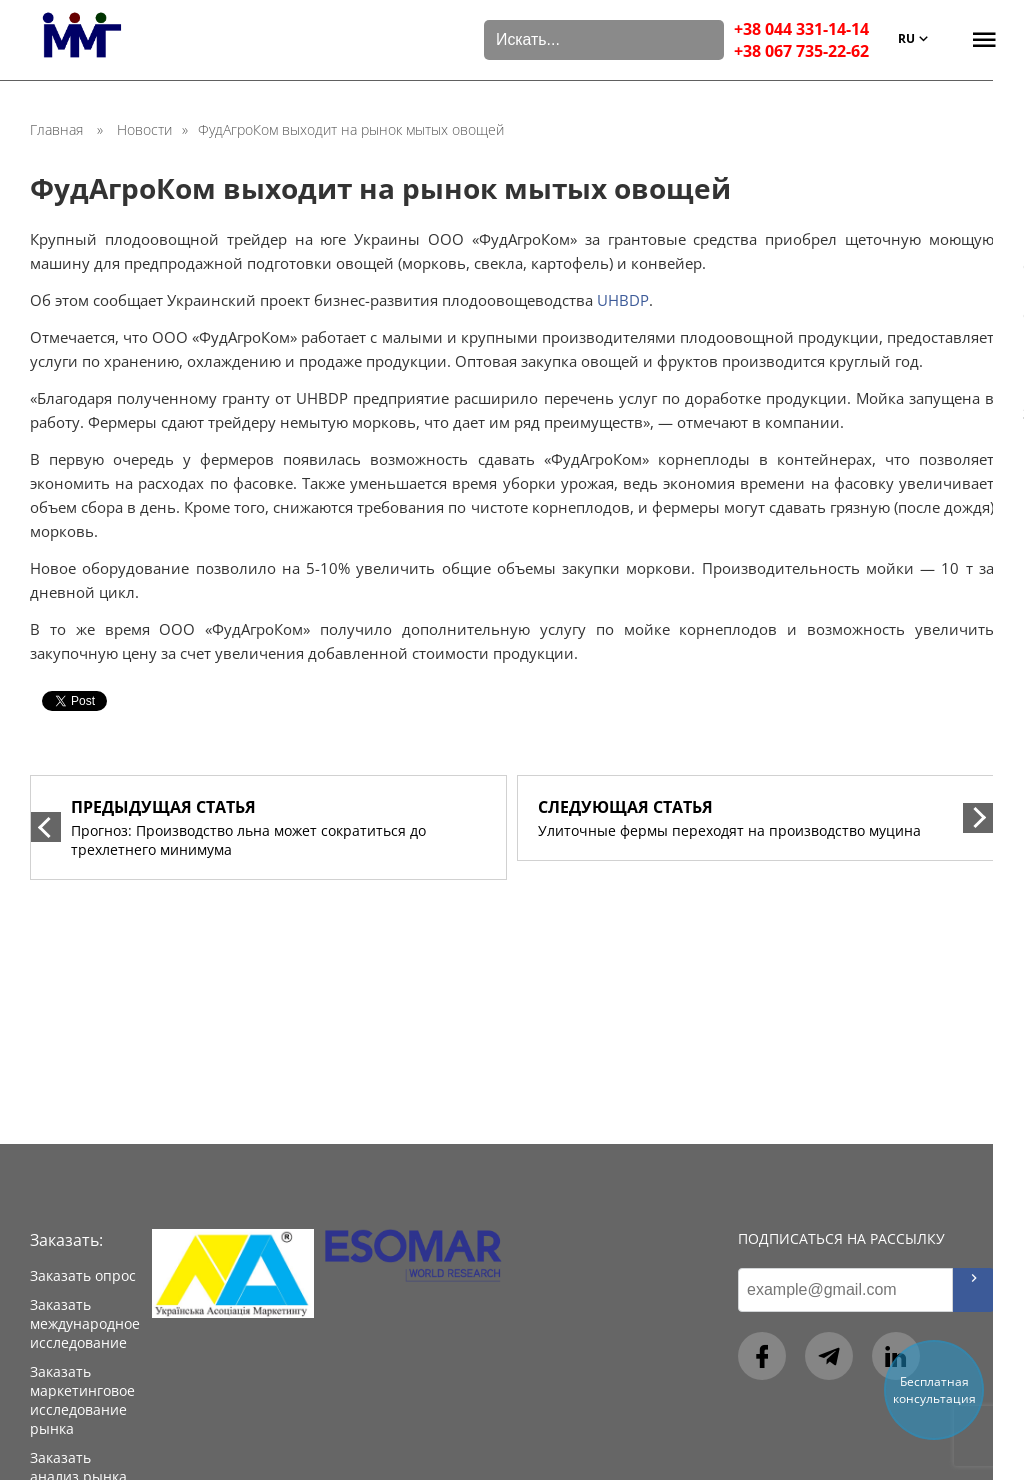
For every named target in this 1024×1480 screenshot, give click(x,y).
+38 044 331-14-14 (801, 29)
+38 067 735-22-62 (801, 51)
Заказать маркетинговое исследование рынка (82, 1400)
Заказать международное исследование (85, 1323)
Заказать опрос (83, 1275)
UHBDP (623, 300)
